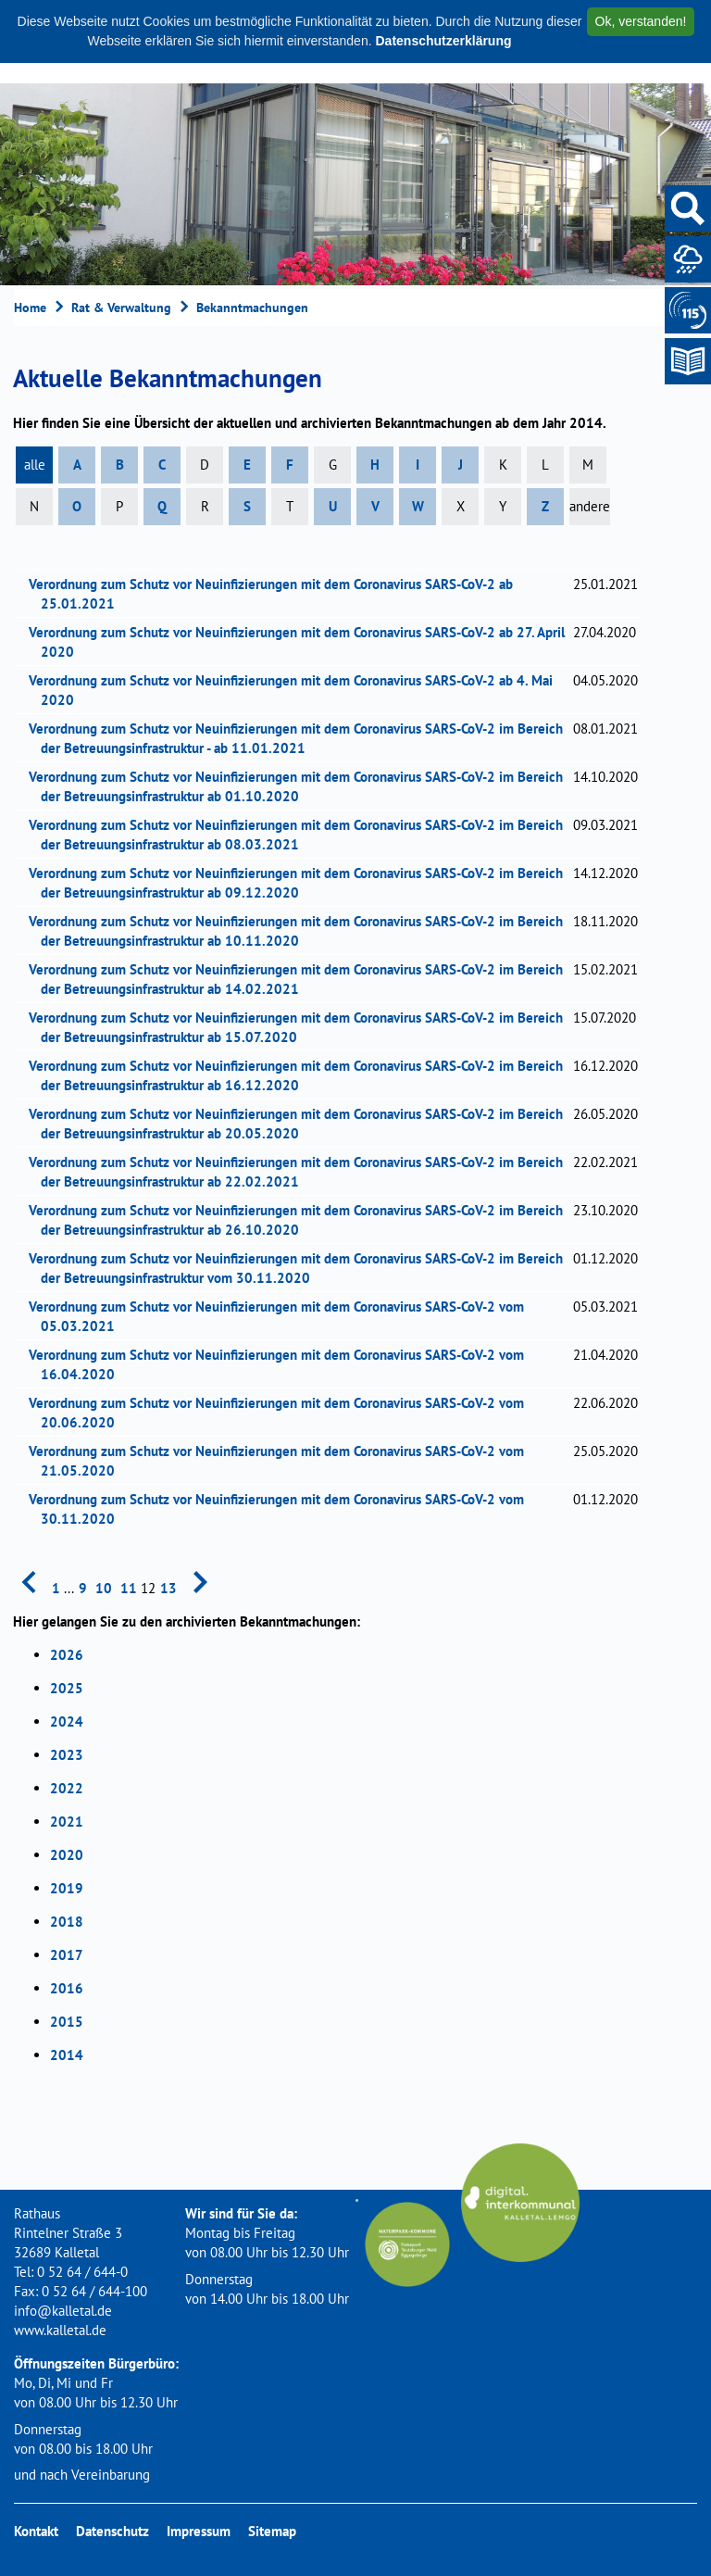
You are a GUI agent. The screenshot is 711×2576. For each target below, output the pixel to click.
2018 (66, 1921)
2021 (66, 1821)
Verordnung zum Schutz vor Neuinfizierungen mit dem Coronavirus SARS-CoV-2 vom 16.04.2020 (282, 1364)
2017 (66, 1955)
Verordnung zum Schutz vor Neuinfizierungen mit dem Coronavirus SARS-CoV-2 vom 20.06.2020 (282, 1412)
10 (103, 1588)
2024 (66, 1721)
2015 (66, 2021)
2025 (66, 1688)
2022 (66, 1788)
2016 (66, 1988)
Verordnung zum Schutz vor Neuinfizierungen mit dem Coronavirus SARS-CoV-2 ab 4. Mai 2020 (297, 690)
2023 (66, 1755)
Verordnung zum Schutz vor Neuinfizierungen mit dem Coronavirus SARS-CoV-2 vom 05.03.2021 (282, 1316)
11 (128, 1588)
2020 (66, 1855)
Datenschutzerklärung (443, 40)
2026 (66, 1655)
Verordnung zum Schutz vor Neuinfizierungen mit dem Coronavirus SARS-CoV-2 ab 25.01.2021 (277, 593)
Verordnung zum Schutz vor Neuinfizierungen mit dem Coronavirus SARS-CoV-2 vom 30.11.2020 (282, 1508)
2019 (66, 1888)
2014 (66, 2055)
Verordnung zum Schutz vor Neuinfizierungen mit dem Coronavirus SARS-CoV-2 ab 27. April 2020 (303, 641)
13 (168, 1588)
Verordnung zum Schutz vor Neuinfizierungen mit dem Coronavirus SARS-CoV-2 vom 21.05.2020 (282, 1460)
